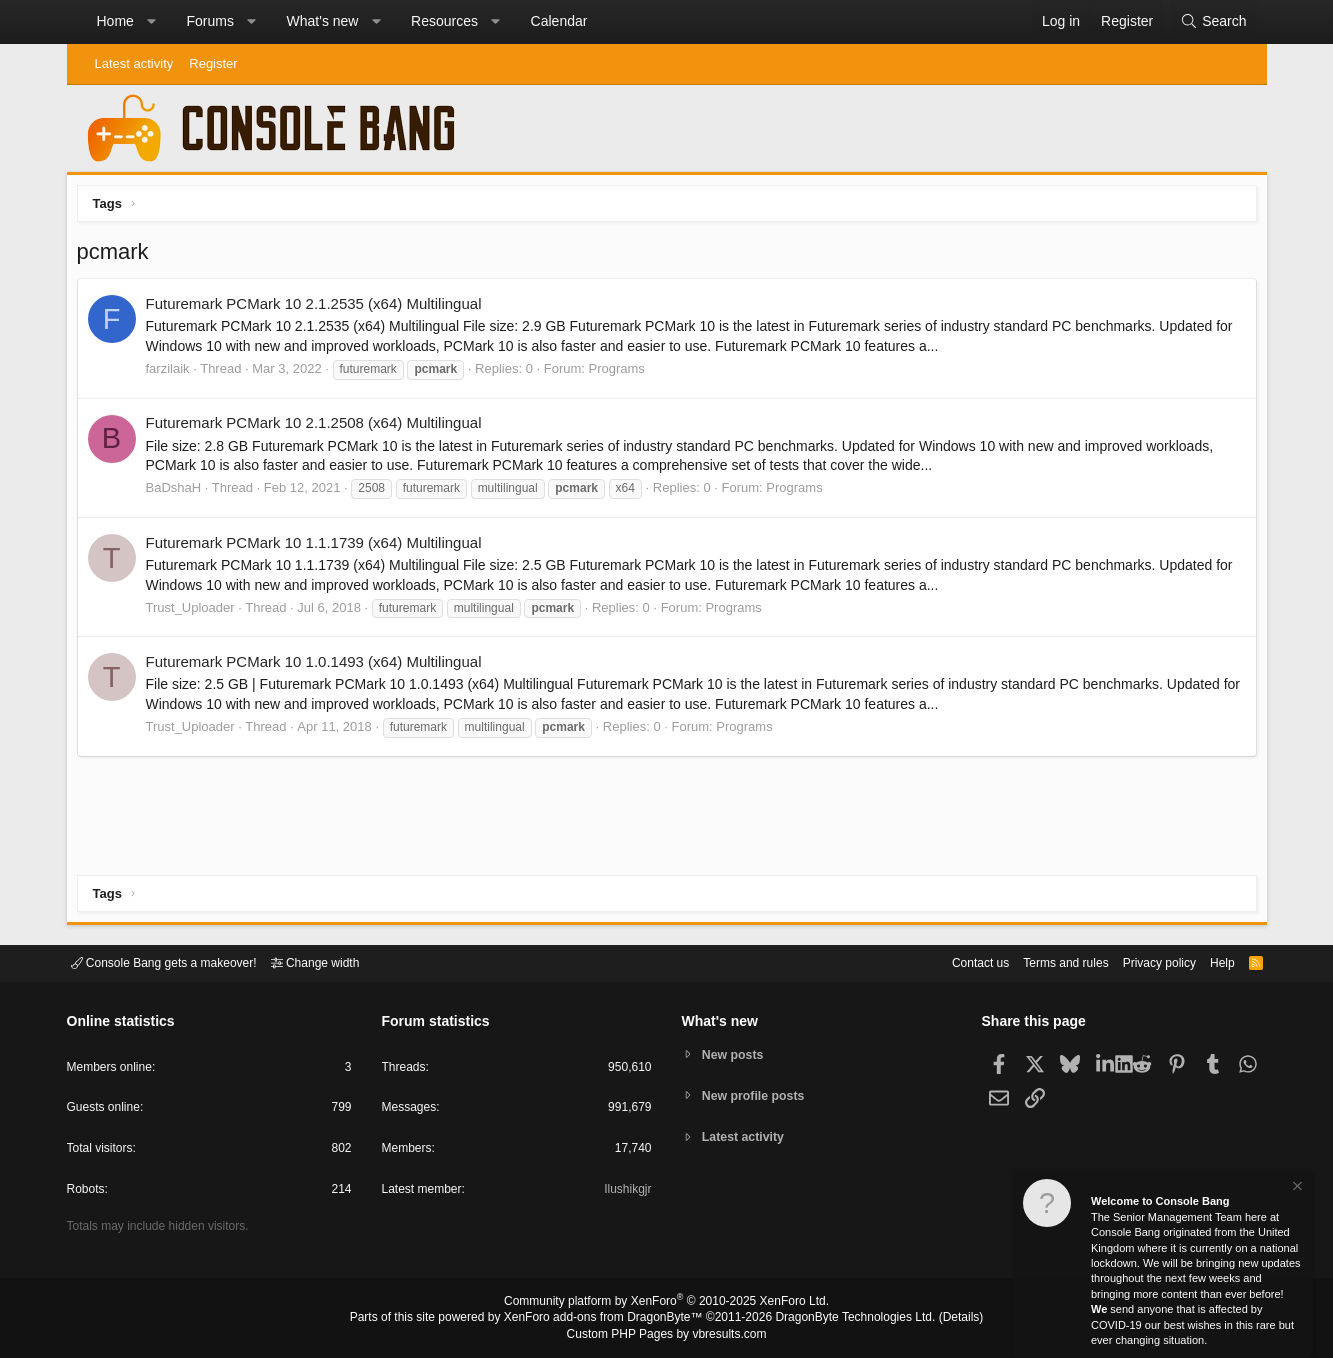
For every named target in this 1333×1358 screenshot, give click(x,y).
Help (1209, 961)
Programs (622, 373)
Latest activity (134, 63)
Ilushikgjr (625, 1192)
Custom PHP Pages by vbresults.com (666, 1335)
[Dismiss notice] (1296, 1188)
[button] (151, 22)
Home (115, 21)
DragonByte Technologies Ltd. (839, 1319)
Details (937, 1319)
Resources (444, 21)
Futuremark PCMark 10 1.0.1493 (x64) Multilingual (319, 666)
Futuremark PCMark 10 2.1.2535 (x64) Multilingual (319, 308)
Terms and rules (1041, 961)
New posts (735, 1053)
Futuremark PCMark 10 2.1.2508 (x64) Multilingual (319, 427)
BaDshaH (179, 492)
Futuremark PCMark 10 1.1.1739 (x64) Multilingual (319, 547)
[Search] (1213, 22)
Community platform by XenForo (667, 1304)
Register (213, 63)
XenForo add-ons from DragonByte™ (608, 1319)
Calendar (559, 21)
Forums (209, 21)
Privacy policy (1141, 961)
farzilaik (173, 373)
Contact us (950, 961)
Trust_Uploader (195, 612)
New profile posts (757, 1095)
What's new (323, 21)
